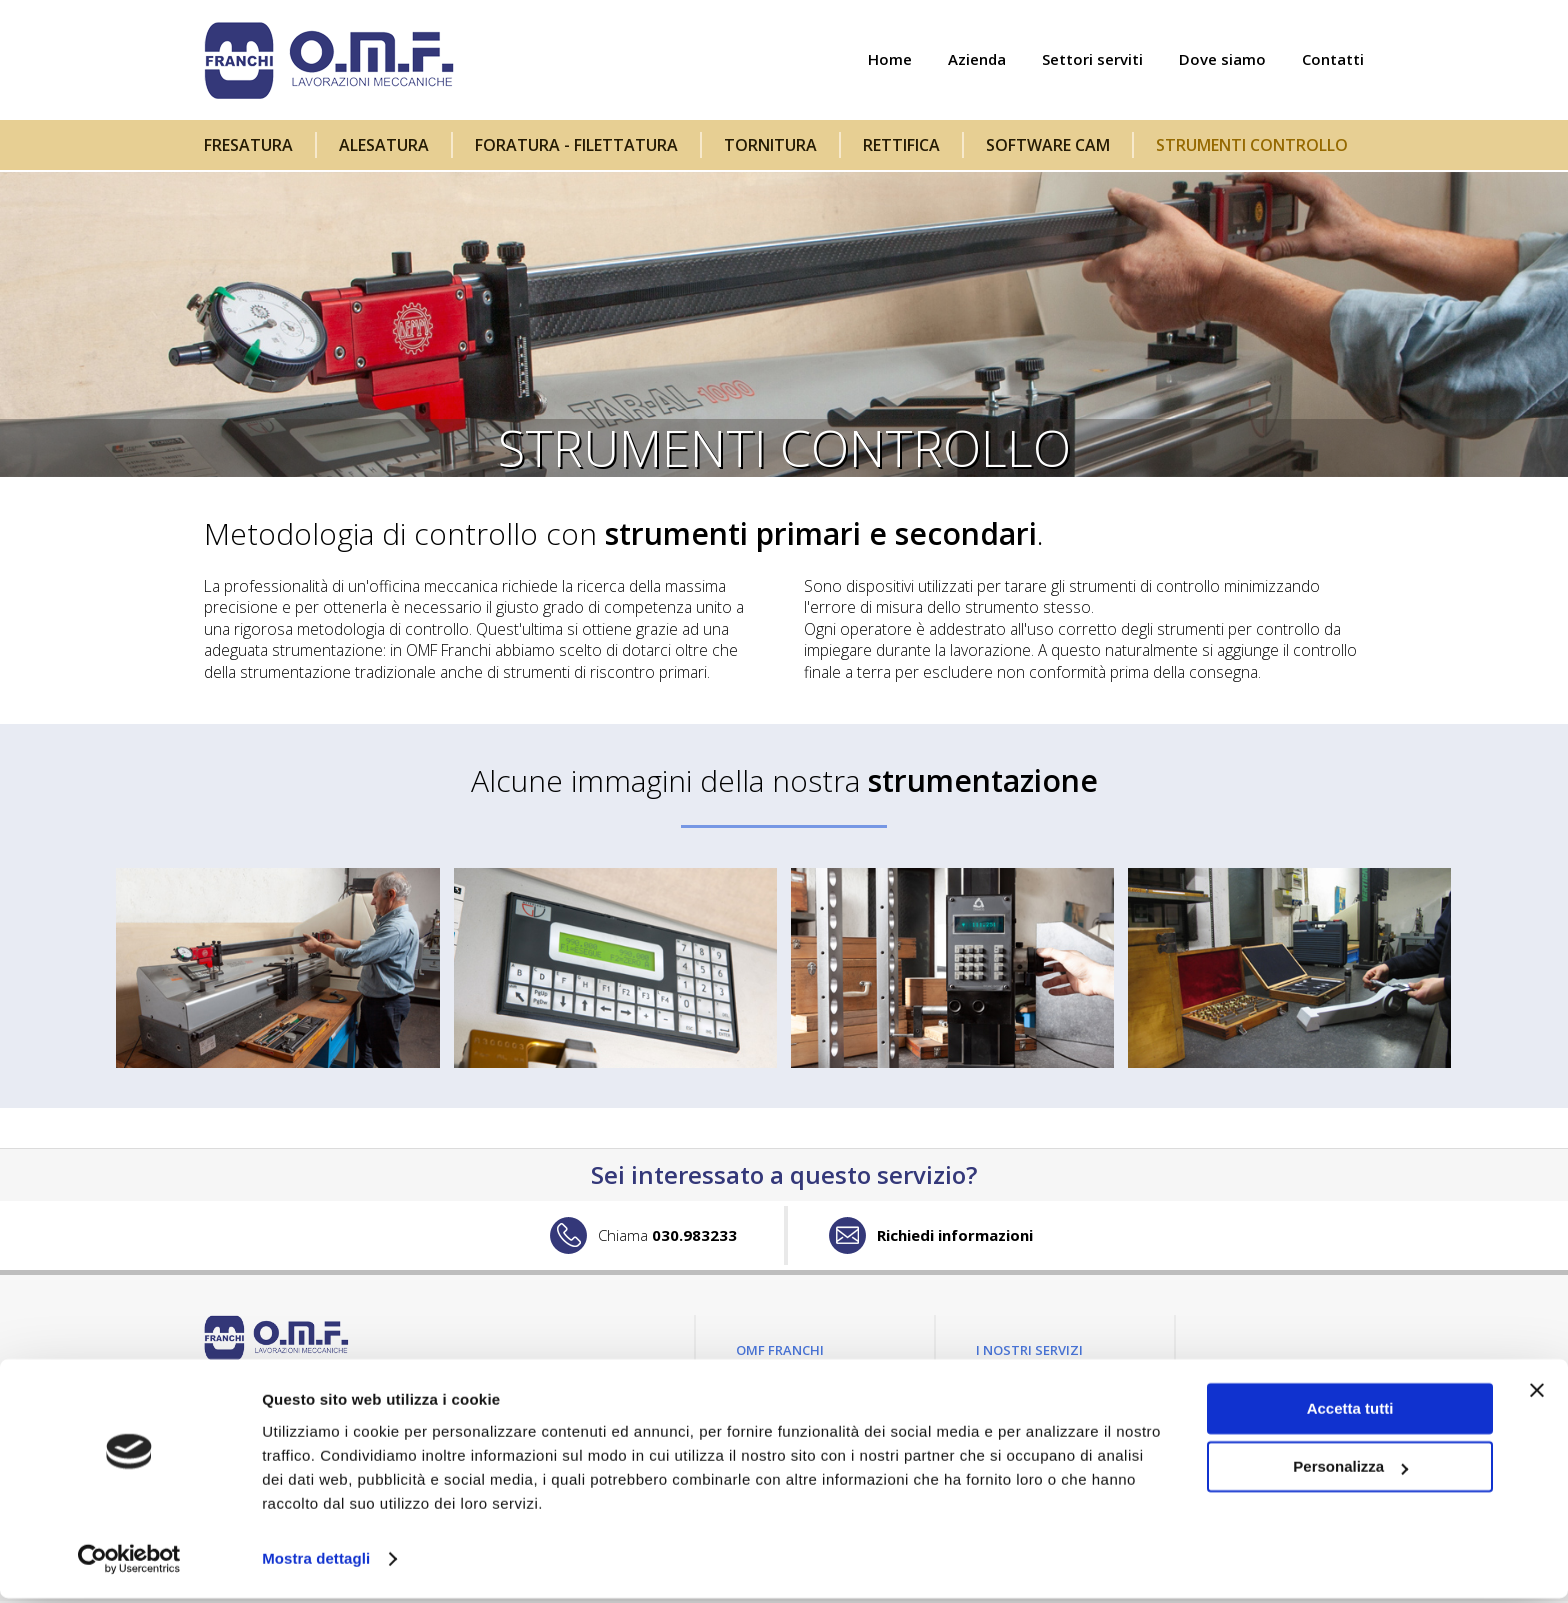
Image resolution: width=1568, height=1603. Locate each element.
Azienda (977, 60)
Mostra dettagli (316, 1563)
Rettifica (901, 145)
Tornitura (770, 145)
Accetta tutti (1350, 1413)
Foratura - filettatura (576, 145)
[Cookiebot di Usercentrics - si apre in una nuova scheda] (129, 1564)
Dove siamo (1222, 60)
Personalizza (1350, 1471)
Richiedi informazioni (955, 1237)
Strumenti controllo (1252, 145)
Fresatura (248, 145)
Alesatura (384, 145)
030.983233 (667, 1237)
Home (890, 60)
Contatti (1333, 60)
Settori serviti (1092, 60)
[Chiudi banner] (1537, 1395)
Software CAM (1048, 145)
